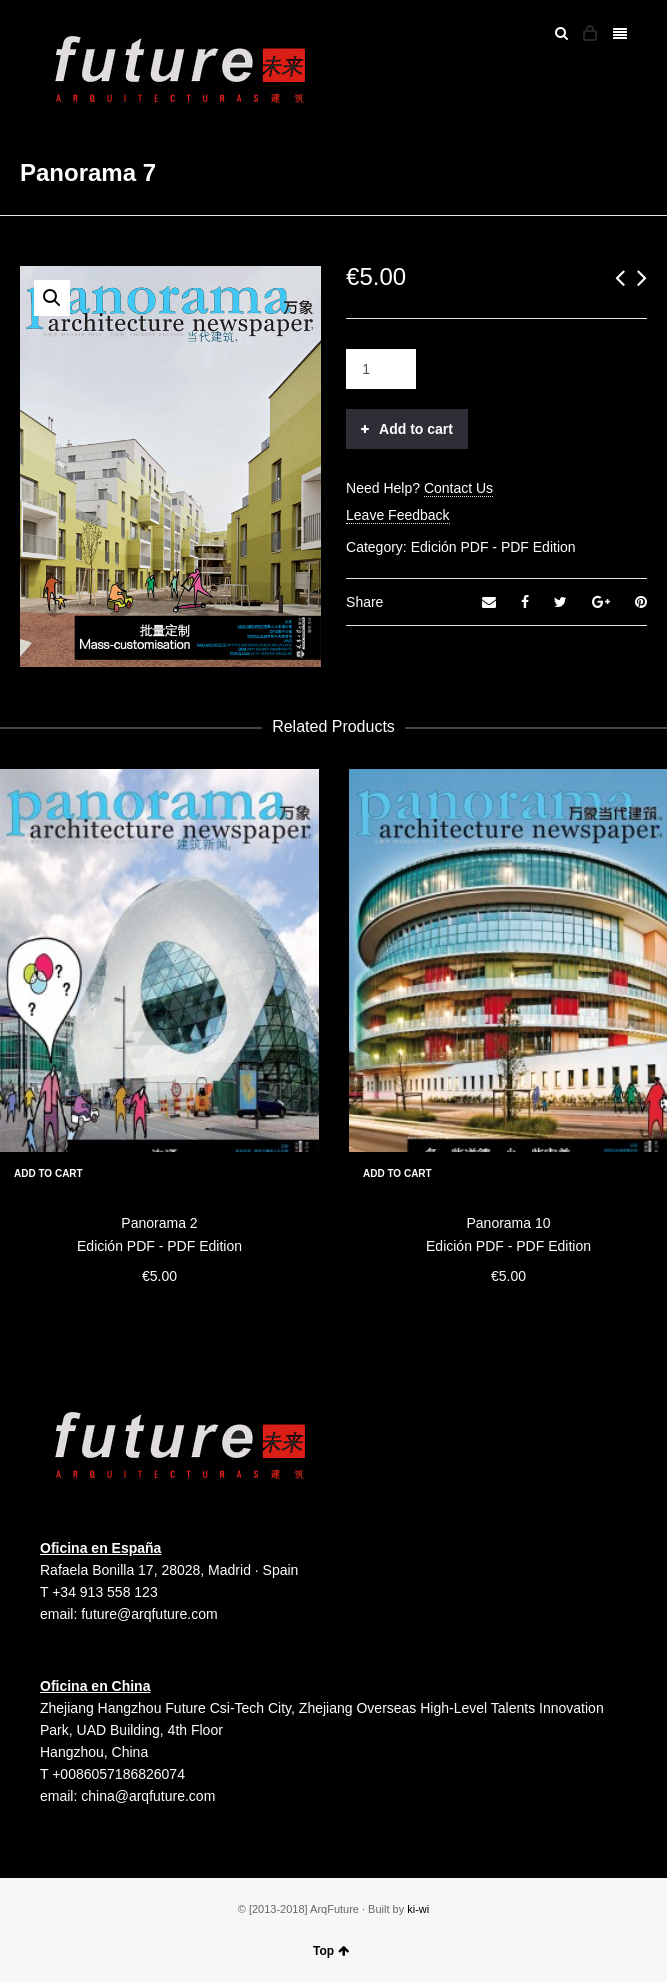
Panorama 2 (159, 1223)
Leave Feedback (398, 515)
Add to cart (416, 429)
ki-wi (418, 1909)
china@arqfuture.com (148, 1796)
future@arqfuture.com (149, 1614)
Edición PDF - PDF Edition (493, 547)
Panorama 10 (508, 1223)
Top (331, 1951)
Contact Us (458, 488)
